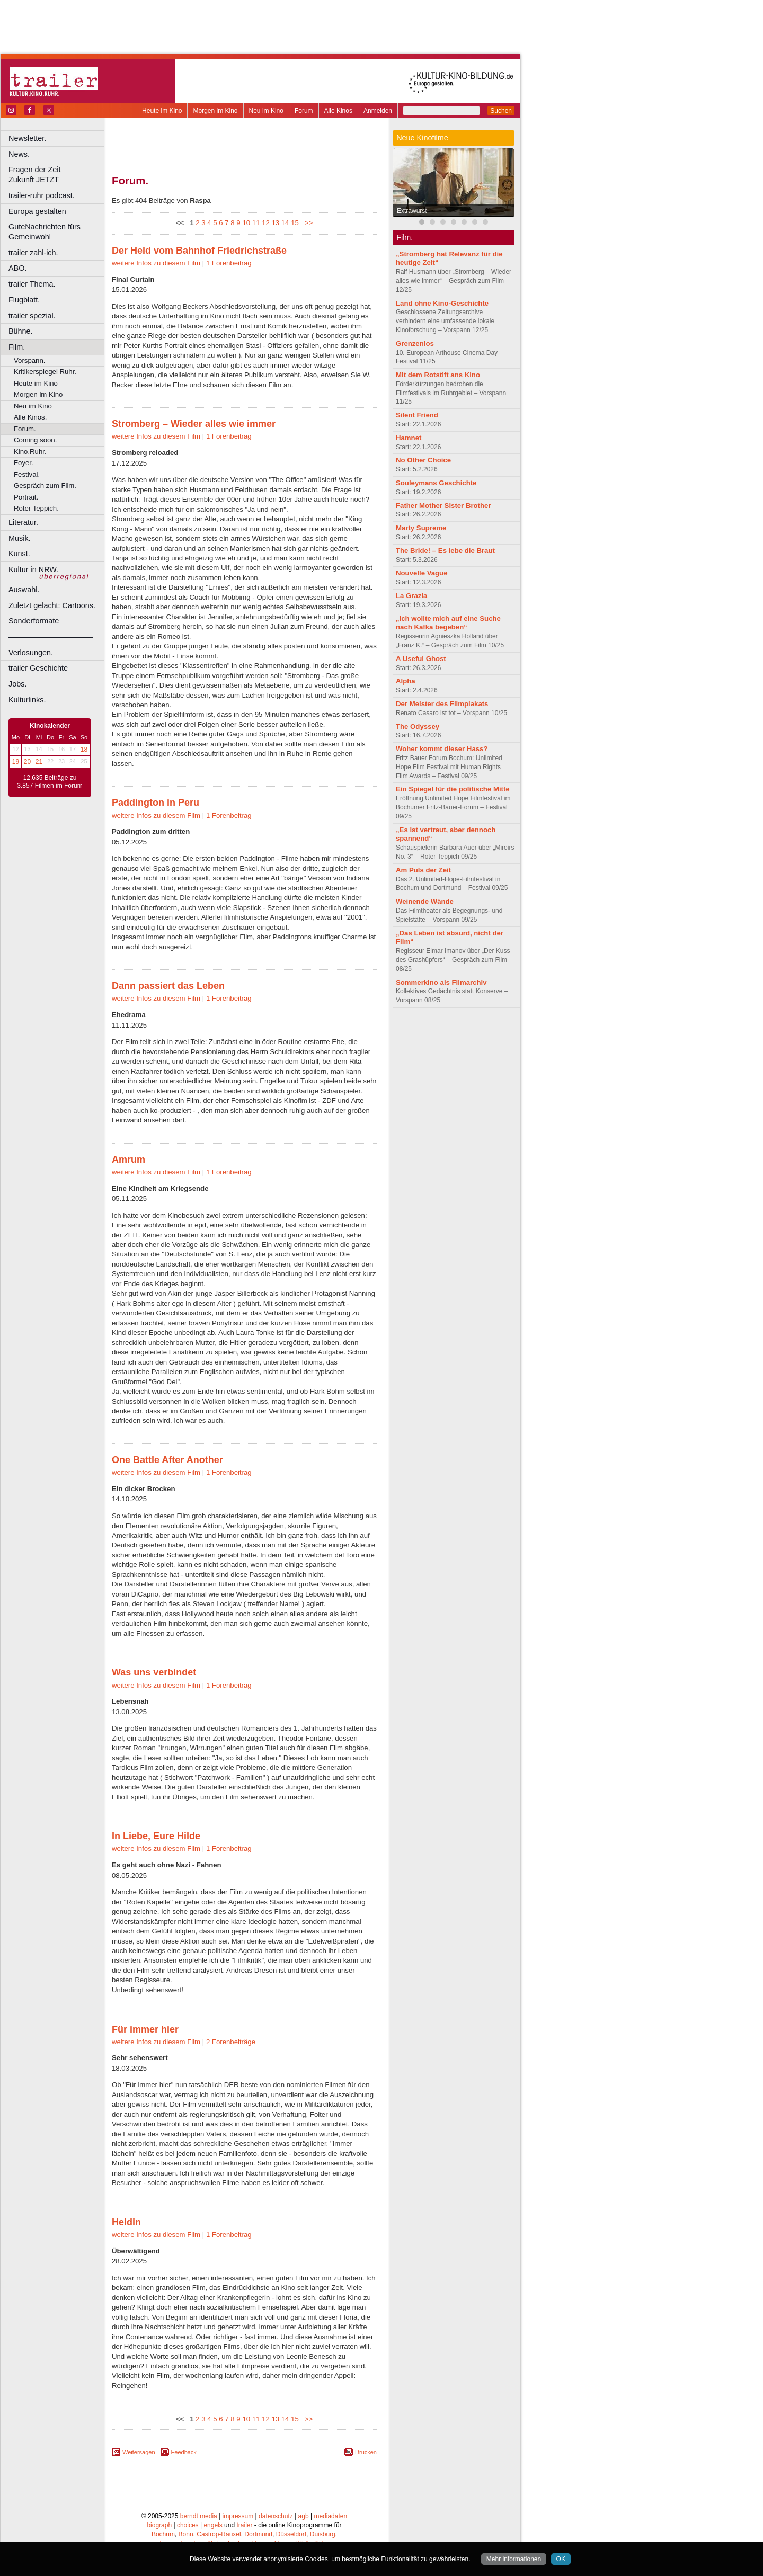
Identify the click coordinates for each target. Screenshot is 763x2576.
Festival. (27, 474)
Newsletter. (27, 138)
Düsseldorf (291, 2534)
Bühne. (20, 331)
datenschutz (276, 2516)
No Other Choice (423, 460)
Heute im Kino (162, 110)
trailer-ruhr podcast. (41, 195)
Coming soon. (35, 440)
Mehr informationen (513, 2559)
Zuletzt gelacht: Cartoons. (51, 605)
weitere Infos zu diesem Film (156, 263)
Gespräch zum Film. (45, 485)
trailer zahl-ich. (33, 252)
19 (15, 761)
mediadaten (330, 2516)
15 (295, 223)
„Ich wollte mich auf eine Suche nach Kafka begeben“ (448, 622)
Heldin (126, 2222)
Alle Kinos (338, 110)
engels (212, 2525)
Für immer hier (145, 2029)
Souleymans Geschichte (436, 483)
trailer (244, 2525)
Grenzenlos (415, 343)
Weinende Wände (425, 901)
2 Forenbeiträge (230, 2042)
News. (19, 154)
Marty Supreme (421, 528)
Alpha (405, 681)
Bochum (163, 2534)
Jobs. (17, 684)
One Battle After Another (167, 1460)
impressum (238, 2516)
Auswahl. (23, 589)
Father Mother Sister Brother (443, 506)
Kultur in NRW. (33, 569)
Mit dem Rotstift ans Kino (438, 375)
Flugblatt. (24, 300)
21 (39, 761)
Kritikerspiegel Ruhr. (45, 372)
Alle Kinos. (30, 417)
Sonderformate (33, 621)
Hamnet (408, 438)
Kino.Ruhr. (30, 452)
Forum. (25, 429)
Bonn (186, 2534)
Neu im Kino (266, 110)
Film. (16, 347)
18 (84, 749)
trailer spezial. (32, 315)
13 (275, 223)
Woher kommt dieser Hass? (441, 749)
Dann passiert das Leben (168, 986)
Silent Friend (417, 415)
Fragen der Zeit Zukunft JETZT (57, 174)
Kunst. (19, 553)
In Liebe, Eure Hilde (156, 1836)
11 (256, 223)
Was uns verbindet (154, 1672)
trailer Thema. (32, 284)
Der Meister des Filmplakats (442, 704)
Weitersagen (138, 2452)
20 (27, 761)
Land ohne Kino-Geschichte (442, 303)
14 (285, 223)
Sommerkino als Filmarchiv (441, 982)
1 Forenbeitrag (229, 263)
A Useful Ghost (421, 659)
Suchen (501, 110)
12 (266, 223)
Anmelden (377, 110)
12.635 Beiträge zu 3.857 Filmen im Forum (49, 782)
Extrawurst (412, 211)
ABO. (17, 268)
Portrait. (26, 497)
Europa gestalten (37, 211)
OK (560, 2559)
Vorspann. (29, 360)
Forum (304, 110)
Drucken (366, 2452)
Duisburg (322, 2534)
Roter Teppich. (36, 508)
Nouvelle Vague (421, 573)
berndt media (198, 2516)
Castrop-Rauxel (219, 2534)
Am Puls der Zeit (423, 870)
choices (188, 2525)
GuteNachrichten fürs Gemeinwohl (44, 231)
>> (306, 223)
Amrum (128, 1159)
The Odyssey (417, 726)
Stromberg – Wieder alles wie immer (194, 423)
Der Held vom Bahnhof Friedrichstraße (199, 250)
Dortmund (258, 2534)
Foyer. (23, 463)
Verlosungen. (30, 652)
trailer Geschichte (38, 668)
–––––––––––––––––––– (50, 636)
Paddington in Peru (155, 802)
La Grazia (411, 596)
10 (246, 223)
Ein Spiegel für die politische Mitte (453, 789)
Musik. (19, 538)
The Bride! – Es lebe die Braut (445, 551)
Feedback (184, 2452)
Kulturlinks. (27, 700)
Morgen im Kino (215, 110)
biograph (159, 2525)
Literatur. (23, 522)
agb (303, 2516)
